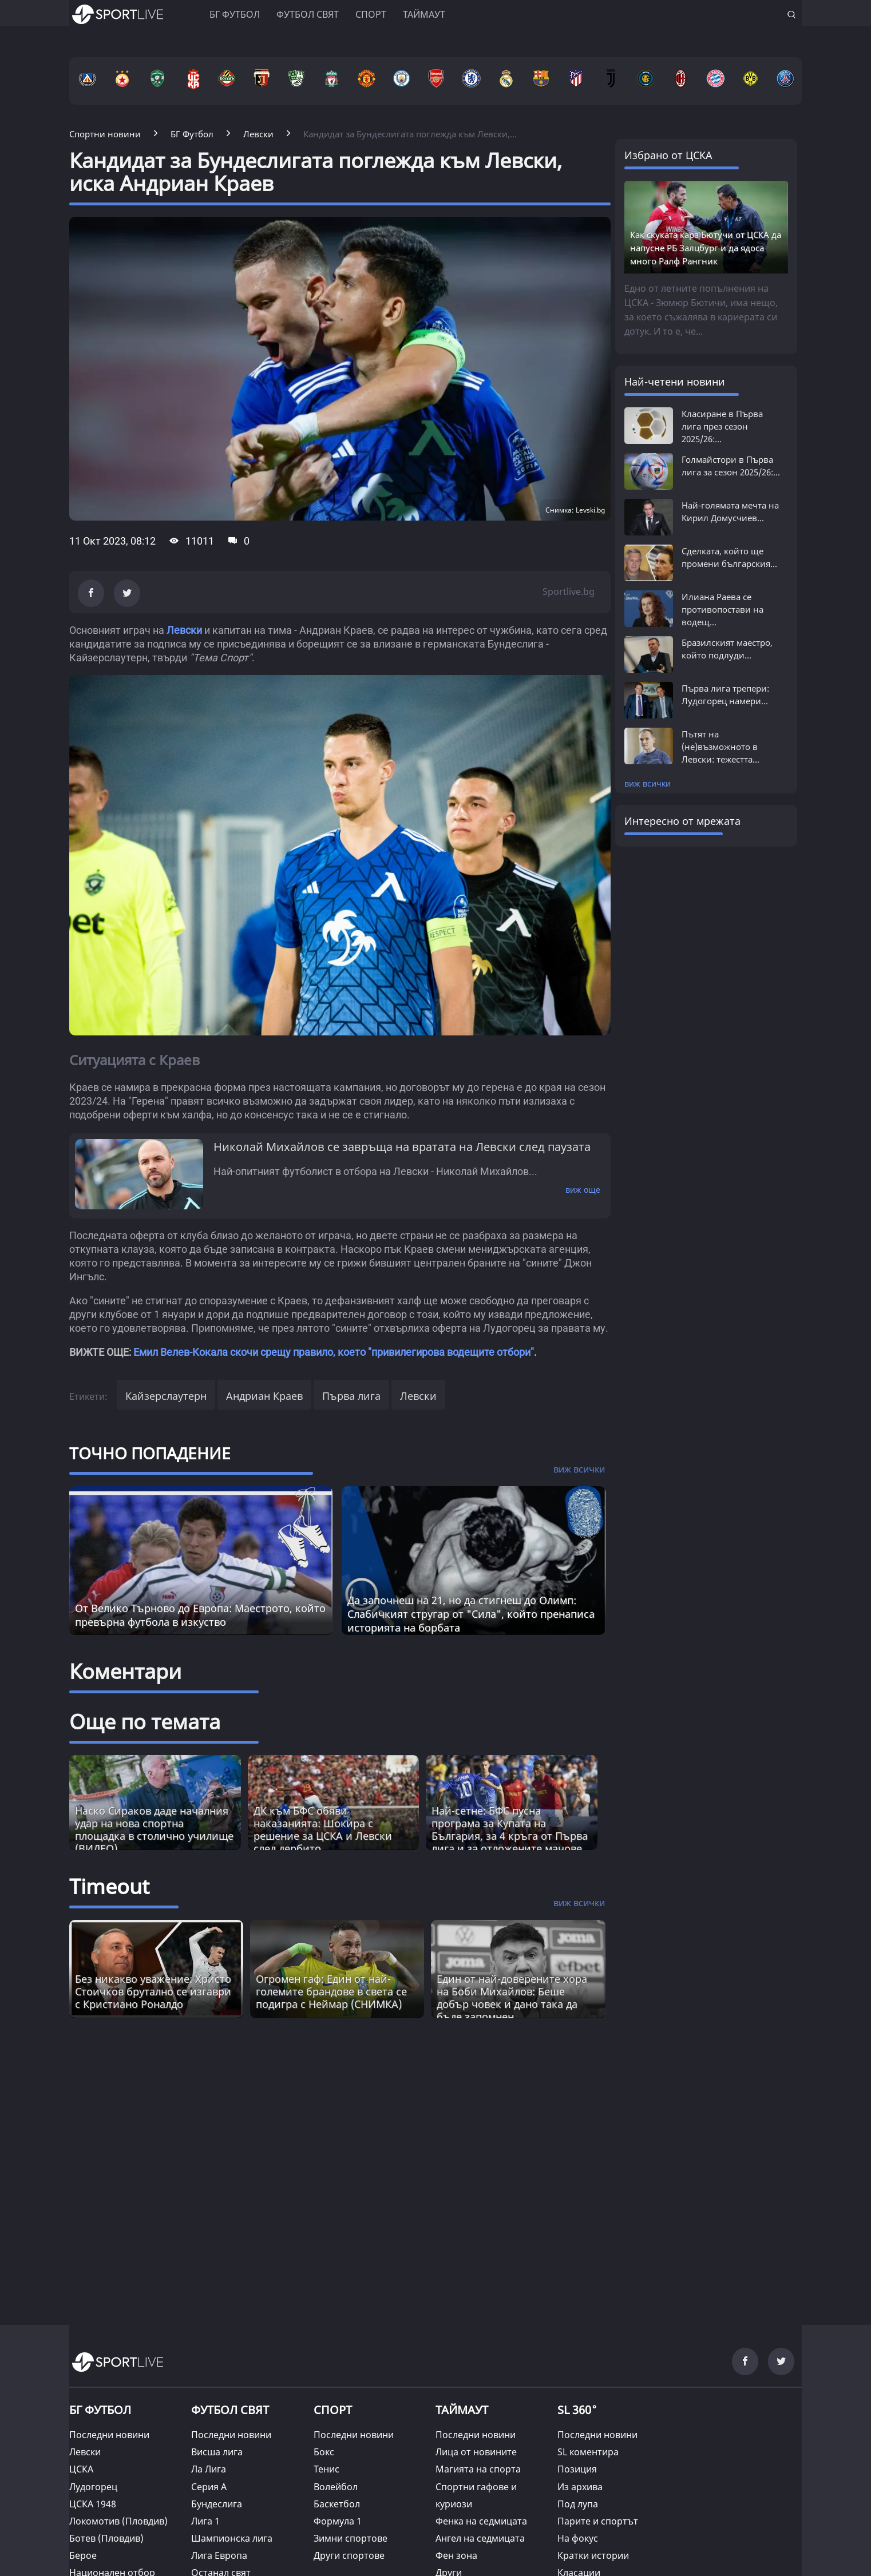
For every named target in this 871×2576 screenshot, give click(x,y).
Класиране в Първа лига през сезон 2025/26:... (722, 426)
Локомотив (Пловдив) (118, 2521)
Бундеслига (216, 2504)
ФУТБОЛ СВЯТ (230, 2410)
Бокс (324, 2452)
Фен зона (456, 2555)
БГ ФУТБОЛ (234, 14)
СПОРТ (333, 2410)
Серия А (209, 2486)
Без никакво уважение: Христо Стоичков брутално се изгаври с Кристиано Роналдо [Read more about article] (153, 1991)
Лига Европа (219, 2555)
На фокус (577, 2538)
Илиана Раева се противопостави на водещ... (722, 609)
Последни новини (109, 2434)
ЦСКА (81, 2469)
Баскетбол (337, 2504)
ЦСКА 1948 (92, 2504)
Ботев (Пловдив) (106, 2538)
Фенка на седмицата (481, 2521)
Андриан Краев (264, 1396)
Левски (184, 630)
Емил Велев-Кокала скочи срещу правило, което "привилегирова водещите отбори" (333, 1352)
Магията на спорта (478, 2469)
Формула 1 (338, 2521)
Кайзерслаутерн (166, 1396)
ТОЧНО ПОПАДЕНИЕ (150, 1453)
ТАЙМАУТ (462, 2410)
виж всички (647, 783)
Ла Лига (208, 2469)
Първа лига (351, 1396)
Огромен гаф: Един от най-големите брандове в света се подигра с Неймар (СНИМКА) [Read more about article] (331, 1991)
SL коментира (588, 2452)
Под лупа (577, 2504)
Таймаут (424, 14)
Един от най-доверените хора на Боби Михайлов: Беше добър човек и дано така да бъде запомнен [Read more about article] (512, 1997)
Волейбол (336, 2486)
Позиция (577, 2469)
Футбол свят (307, 14)
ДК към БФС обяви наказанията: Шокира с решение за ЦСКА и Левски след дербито (323, 1829)
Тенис (326, 2469)
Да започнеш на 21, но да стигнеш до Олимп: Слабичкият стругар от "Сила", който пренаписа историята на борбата (471, 1613)
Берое (83, 2555)
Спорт (370, 14)
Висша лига (217, 2452)
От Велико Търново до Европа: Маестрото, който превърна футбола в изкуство (200, 1615)
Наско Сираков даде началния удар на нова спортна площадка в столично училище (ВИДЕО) (154, 1829)
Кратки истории (593, 2555)
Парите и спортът (597, 2521)
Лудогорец (93, 2486)
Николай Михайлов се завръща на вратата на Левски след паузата (402, 1146)
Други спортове (349, 2555)
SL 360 (577, 2408)
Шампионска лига (231, 2538)
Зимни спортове (350, 2538)
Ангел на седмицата (480, 2538)
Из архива (580, 2486)
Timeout (109, 1886)
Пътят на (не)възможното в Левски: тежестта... (720, 746)
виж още (582, 1189)
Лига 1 (205, 2521)
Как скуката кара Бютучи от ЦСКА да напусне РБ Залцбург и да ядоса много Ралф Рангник (705, 248)
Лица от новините (476, 2452)
